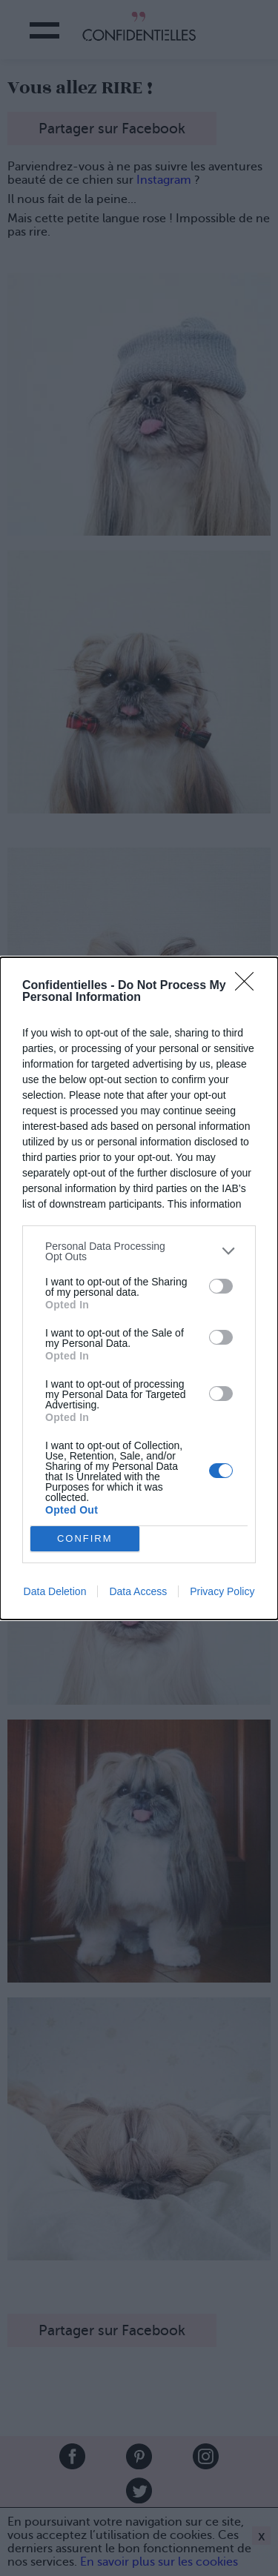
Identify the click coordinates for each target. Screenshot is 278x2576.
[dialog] (139, 1288)
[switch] (221, 1286)
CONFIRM (85, 1537)
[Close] (249, 986)
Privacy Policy (222, 1591)
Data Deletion (55, 1591)
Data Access (138, 1591)
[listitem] (139, 1251)
